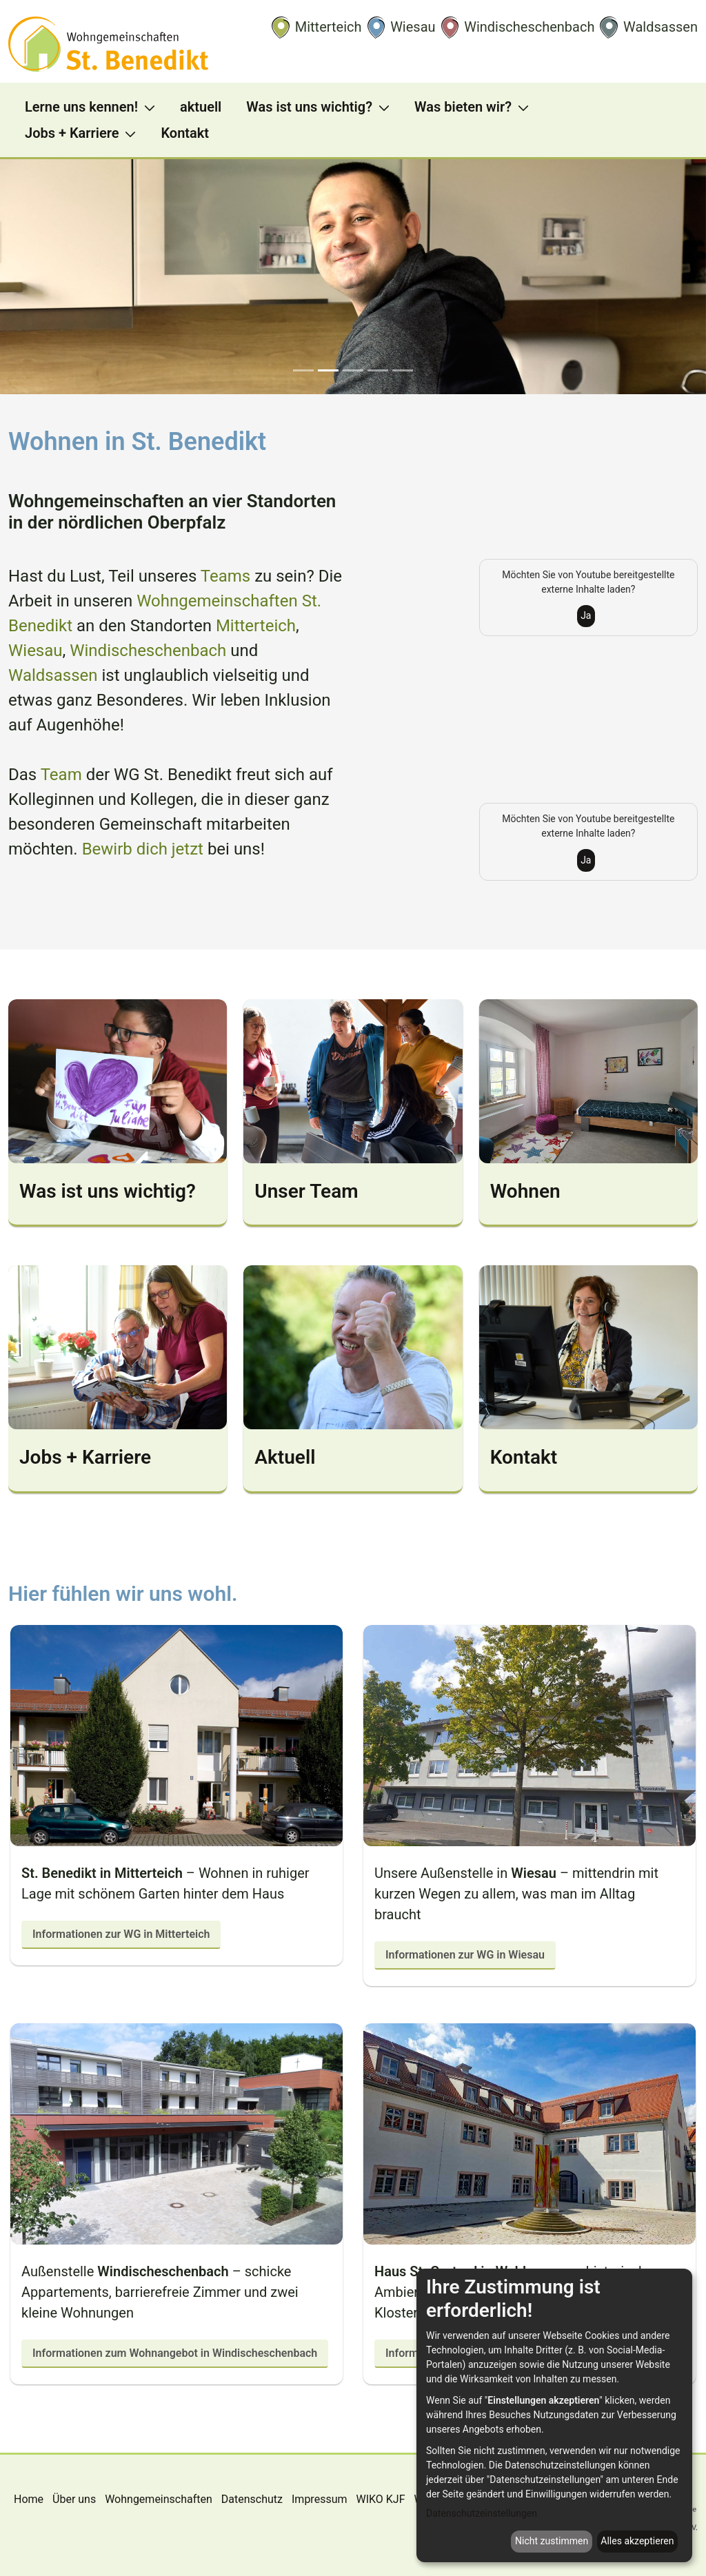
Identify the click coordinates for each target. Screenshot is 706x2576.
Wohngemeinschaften (158, 2499)
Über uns (74, 2499)
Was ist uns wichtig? (107, 1191)
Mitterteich (256, 625)
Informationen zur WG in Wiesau (465, 1954)
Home (28, 2499)
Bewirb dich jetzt (142, 849)
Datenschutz (252, 2499)
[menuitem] (94, 107)
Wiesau (35, 650)
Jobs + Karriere (85, 1457)
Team (61, 774)
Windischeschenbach (148, 650)
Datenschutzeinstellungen (481, 2513)
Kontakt (524, 1457)
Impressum (319, 2499)
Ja (586, 615)
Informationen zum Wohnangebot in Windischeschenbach (174, 2353)
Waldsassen (53, 675)
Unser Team (306, 1191)
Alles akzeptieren (637, 2540)
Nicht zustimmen (551, 2540)
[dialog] (554, 2415)
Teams (227, 576)
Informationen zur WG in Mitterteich (121, 1934)
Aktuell (284, 1457)
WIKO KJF (380, 2499)
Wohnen (525, 1191)
